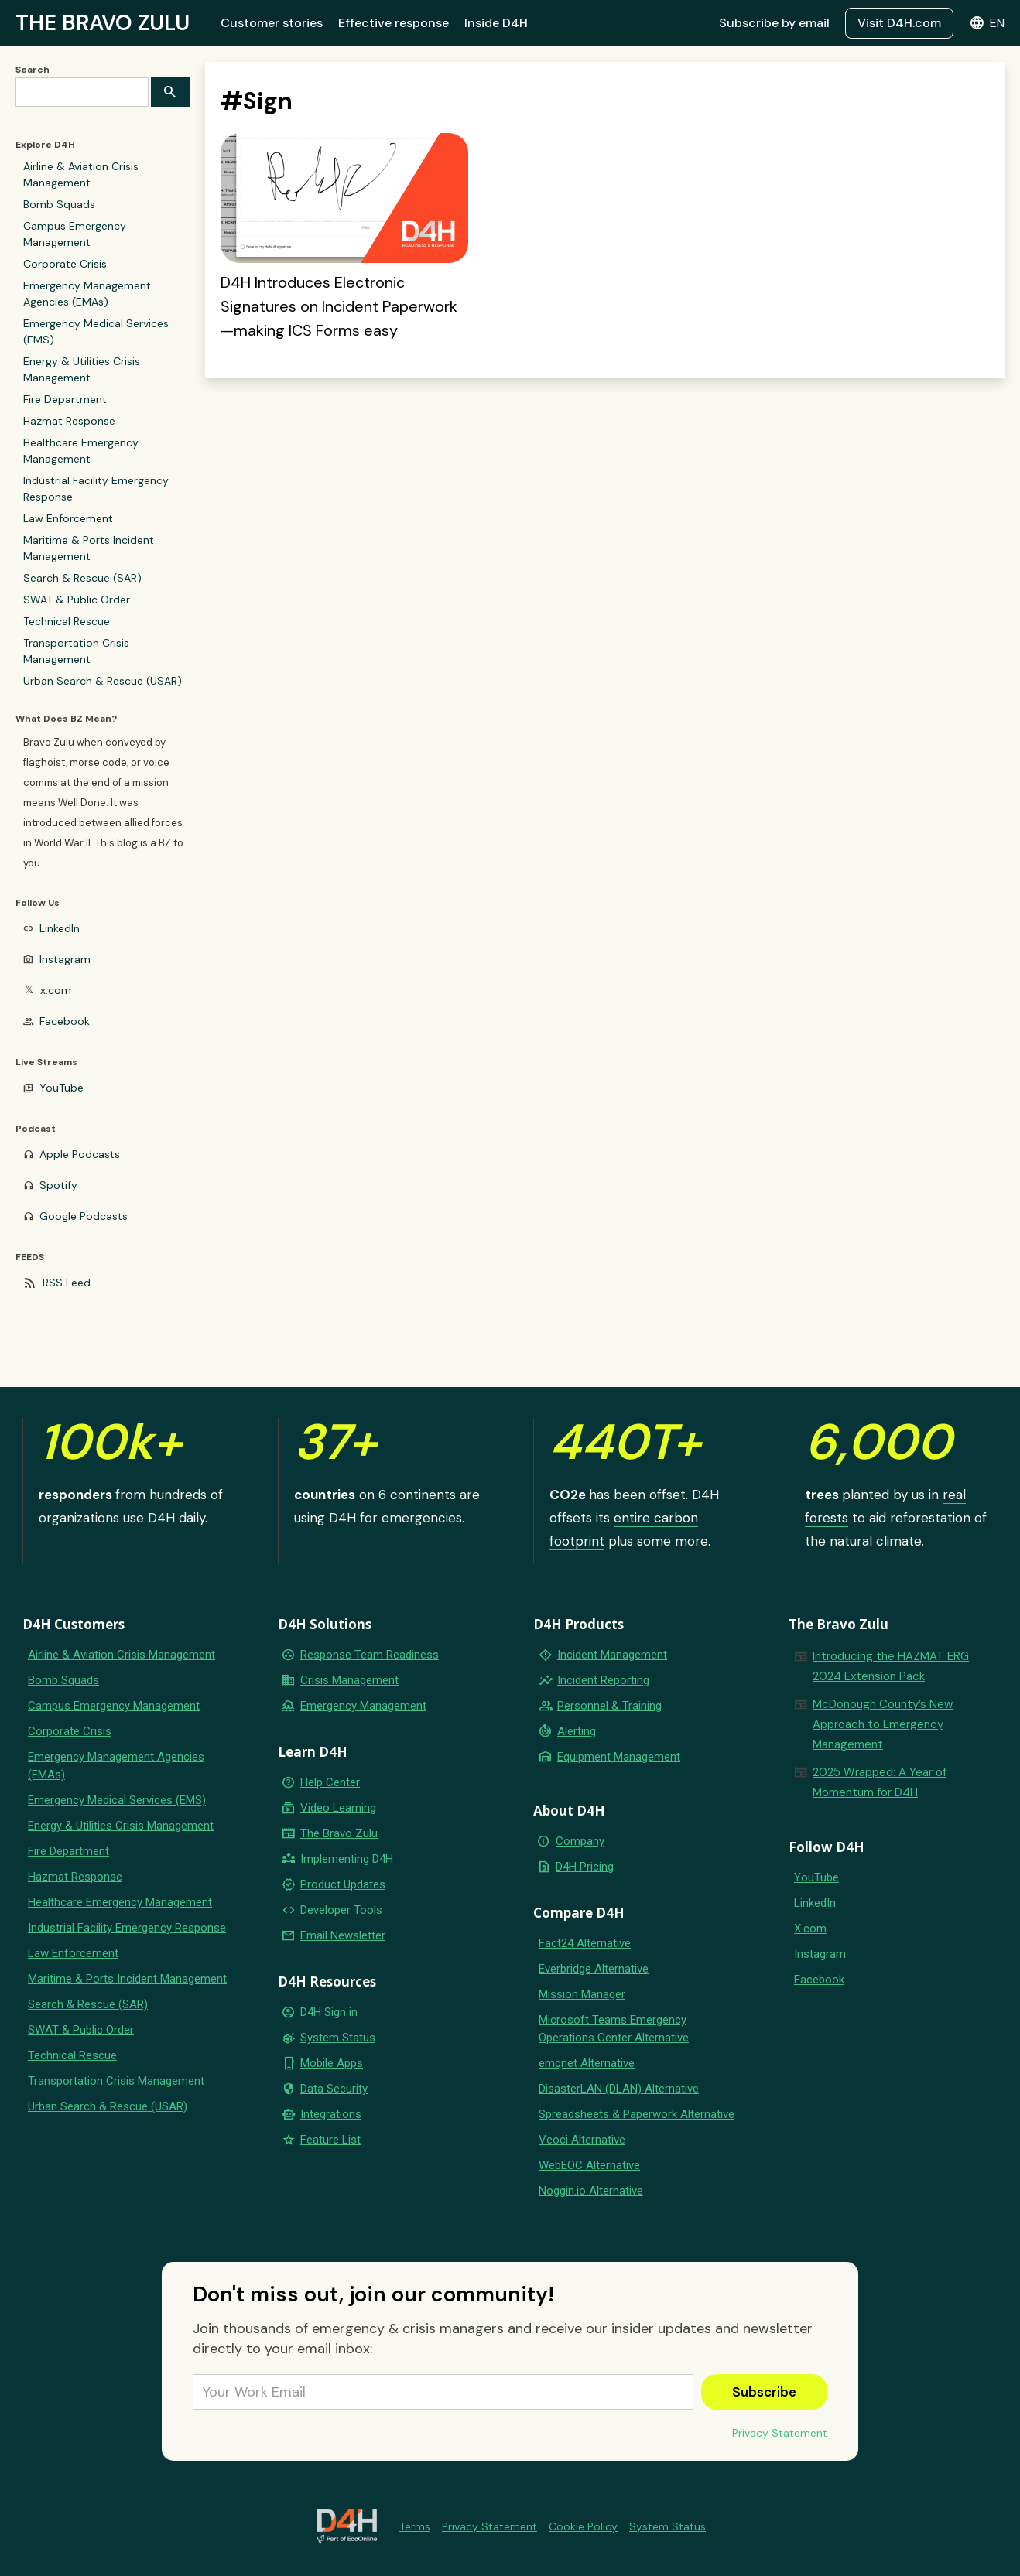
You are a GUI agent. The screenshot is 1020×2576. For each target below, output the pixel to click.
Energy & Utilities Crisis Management (81, 369)
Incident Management (612, 1655)
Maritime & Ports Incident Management (88, 548)
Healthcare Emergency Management (81, 451)
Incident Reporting (603, 1680)
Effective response (393, 23)
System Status (337, 2038)
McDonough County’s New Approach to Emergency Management (883, 1724)
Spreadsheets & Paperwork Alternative (636, 2114)
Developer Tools (341, 1910)
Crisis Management (349, 1680)
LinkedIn (59, 928)
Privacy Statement (779, 2433)
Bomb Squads (59, 204)
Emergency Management (363, 1706)
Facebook (64, 1021)
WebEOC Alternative (589, 2165)
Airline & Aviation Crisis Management (81, 174)
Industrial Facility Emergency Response (96, 488)
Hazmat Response (69, 421)
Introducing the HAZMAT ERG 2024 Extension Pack (891, 1666)
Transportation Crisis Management (76, 651)
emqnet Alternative (587, 2063)
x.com (55, 990)
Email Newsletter (342, 1935)
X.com (810, 1928)
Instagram (65, 959)
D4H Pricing (585, 1867)
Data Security (334, 2089)
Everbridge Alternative (594, 1969)
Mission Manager (582, 1994)
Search (32, 69)
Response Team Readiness (369, 1655)
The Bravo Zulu (339, 1833)
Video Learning (338, 1808)
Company (580, 1841)
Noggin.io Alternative (591, 2191)
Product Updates (342, 1884)
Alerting (576, 1731)
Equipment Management (618, 1757)
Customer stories (272, 23)
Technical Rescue (66, 621)
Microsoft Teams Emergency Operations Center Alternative (614, 2029)
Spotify (58, 1185)
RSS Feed (67, 1283)
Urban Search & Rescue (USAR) (102, 681)
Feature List (330, 2140)
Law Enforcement (68, 518)
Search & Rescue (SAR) (82, 578)
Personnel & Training (609, 1706)
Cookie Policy (583, 2526)
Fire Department (65, 399)
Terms (414, 2526)
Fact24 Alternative (585, 1943)
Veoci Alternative (582, 2140)
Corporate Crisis (65, 264)
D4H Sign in (329, 2012)
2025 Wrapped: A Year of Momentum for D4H (879, 1782)
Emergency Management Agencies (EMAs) (87, 293)
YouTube (61, 1088)
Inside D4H (496, 23)
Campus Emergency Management (74, 234)
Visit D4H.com (899, 23)
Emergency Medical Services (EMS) (96, 331)
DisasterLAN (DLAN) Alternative (619, 2089)
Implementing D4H (346, 1859)
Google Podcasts (83, 1216)
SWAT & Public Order (76, 599)
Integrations (330, 2114)
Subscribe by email (774, 23)
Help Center (330, 1782)
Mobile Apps (331, 2063)
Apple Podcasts (79, 1154)
